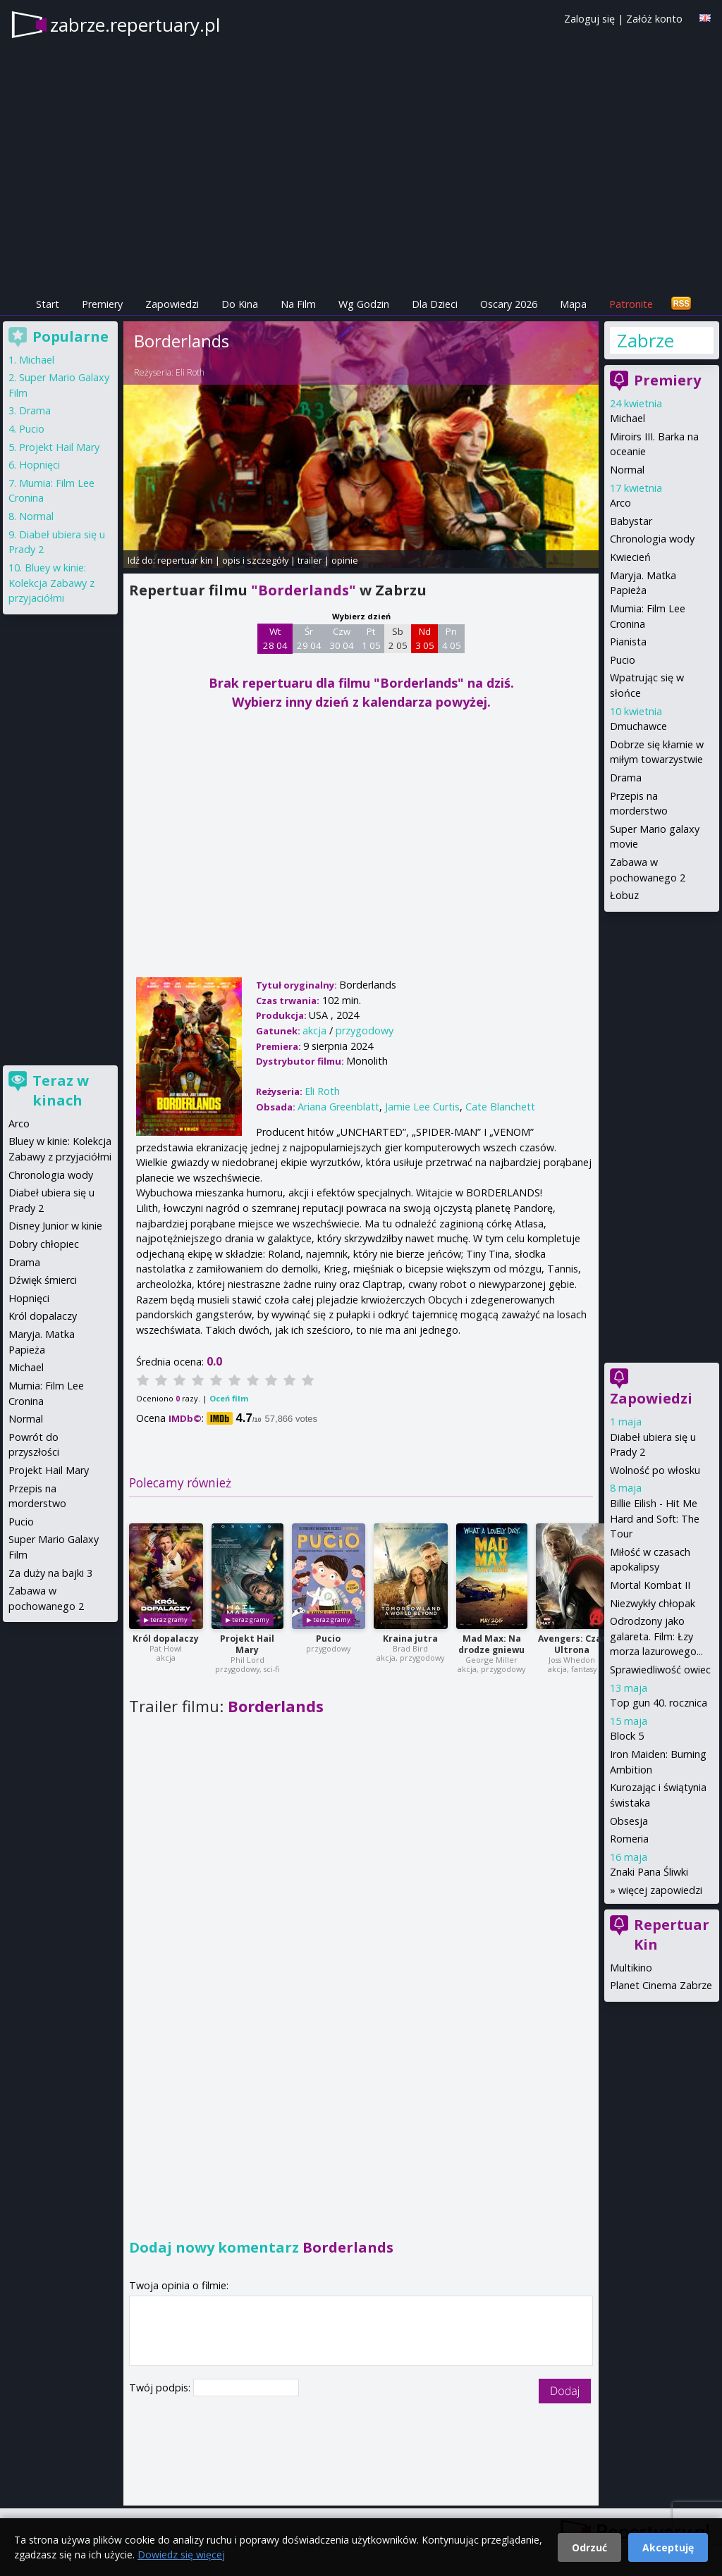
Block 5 (627, 1735)
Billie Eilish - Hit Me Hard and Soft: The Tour (654, 1518)
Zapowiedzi (172, 304)
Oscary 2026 (508, 304)
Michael (627, 418)
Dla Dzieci (435, 304)
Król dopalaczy (166, 1639)
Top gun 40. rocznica (658, 1702)
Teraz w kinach (60, 1090)
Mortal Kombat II (650, 1585)
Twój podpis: (161, 2387)
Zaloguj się (589, 18)
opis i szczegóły (255, 560)
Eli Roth (190, 372)
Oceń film (228, 1398)
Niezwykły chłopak (652, 1603)
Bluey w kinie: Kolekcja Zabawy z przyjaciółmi (51, 583)
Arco (620, 502)
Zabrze (645, 340)
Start (47, 304)
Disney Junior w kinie (55, 1225)
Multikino (631, 1967)
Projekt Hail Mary (247, 1644)
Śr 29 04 (309, 638)
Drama (626, 777)
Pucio (328, 1639)
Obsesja (629, 1821)
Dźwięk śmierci (42, 1280)
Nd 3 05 (424, 638)
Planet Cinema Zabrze (661, 1985)
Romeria (629, 1838)
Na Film (298, 304)
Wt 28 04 (275, 638)
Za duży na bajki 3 (50, 1573)
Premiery (102, 304)
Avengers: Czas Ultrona (572, 1644)
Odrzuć (589, 2547)
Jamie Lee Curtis (422, 1106)
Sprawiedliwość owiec (660, 1669)
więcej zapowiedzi (660, 1890)
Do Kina (239, 304)
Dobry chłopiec (43, 1244)
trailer (310, 560)
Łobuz (624, 895)
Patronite (631, 304)
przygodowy (364, 1030)
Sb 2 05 (398, 638)
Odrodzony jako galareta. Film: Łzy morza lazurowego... (656, 1636)
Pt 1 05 (371, 638)
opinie (344, 560)
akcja (314, 1030)
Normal (627, 469)
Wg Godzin (363, 304)
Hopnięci (39, 464)
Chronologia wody (652, 538)
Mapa (573, 304)
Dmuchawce (638, 726)
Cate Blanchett (500, 1106)
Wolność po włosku (655, 1470)
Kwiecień (630, 557)
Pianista (628, 641)
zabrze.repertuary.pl (135, 24)
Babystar (631, 521)
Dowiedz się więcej (181, 2554)
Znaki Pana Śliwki (649, 1871)
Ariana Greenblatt (338, 1106)
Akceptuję (668, 2547)
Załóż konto (654, 18)
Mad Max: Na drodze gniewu (491, 1644)
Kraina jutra (410, 1639)
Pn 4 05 (451, 638)
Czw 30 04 (341, 638)
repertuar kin (185, 560)
